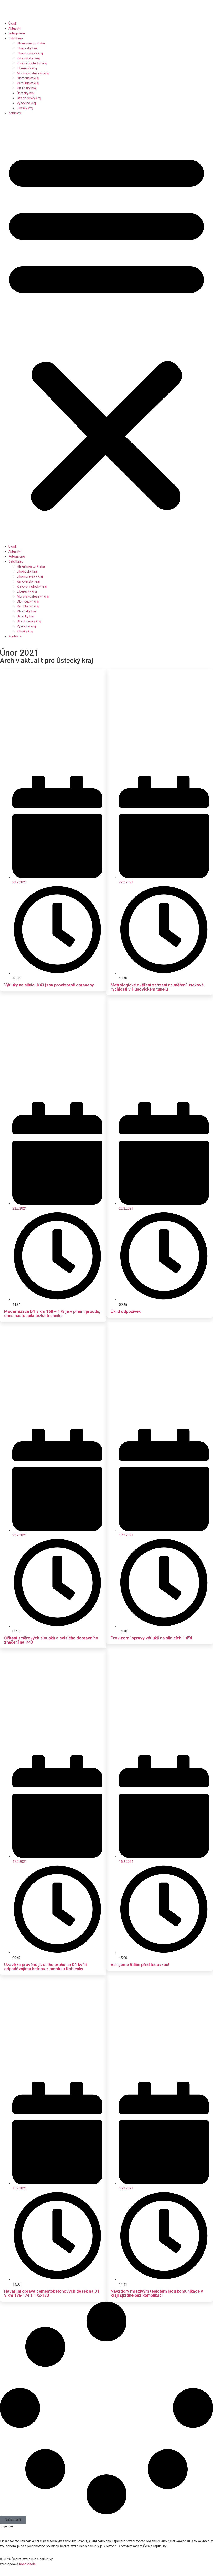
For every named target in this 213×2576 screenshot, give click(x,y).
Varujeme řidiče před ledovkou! (140, 1964)
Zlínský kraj (25, 108)
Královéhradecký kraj (32, 63)
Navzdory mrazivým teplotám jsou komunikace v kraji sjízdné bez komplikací (157, 2293)
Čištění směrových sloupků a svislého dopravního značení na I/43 (51, 1640)
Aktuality (14, 28)
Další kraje (15, 38)
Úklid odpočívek (126, 1311)
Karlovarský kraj (28, 58)
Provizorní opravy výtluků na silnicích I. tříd (151, 1637)
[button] (106, 330)
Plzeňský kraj (26, 88)
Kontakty (14, 113)
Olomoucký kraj (28, 78)
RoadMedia (27, 2564)
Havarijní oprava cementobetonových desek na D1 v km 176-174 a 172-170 (51, 2293)
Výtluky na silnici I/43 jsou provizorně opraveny (49, 984)
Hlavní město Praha (31, 43)
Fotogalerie (16, 33)
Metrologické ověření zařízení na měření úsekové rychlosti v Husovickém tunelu (157, 987)
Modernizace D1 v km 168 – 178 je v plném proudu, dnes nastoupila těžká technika (52, 1313)
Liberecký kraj (27, 68)
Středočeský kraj (29, 98)
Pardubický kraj (28, 83)
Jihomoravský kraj (30, 53)
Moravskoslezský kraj (33, 73)
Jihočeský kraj (27, 48)
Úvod (12, 23)
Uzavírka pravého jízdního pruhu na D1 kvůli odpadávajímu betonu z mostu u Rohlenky (45, 1966)
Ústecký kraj (25, 93)
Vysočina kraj (26, 103)
